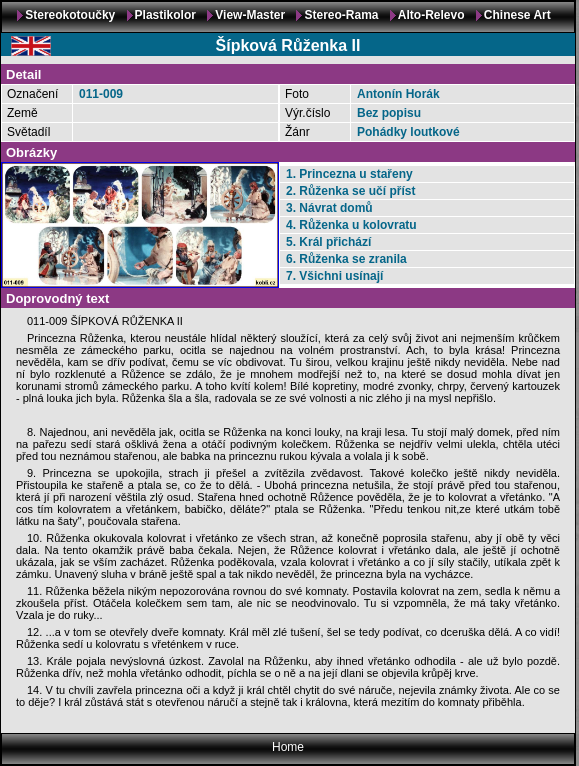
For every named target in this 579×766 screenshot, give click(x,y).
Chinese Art (517, 15)
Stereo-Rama (341, 15)
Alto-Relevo (431, 15)
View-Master (250, 15)
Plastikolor (165, 15)
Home (288, 747)
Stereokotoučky (70, 15)
